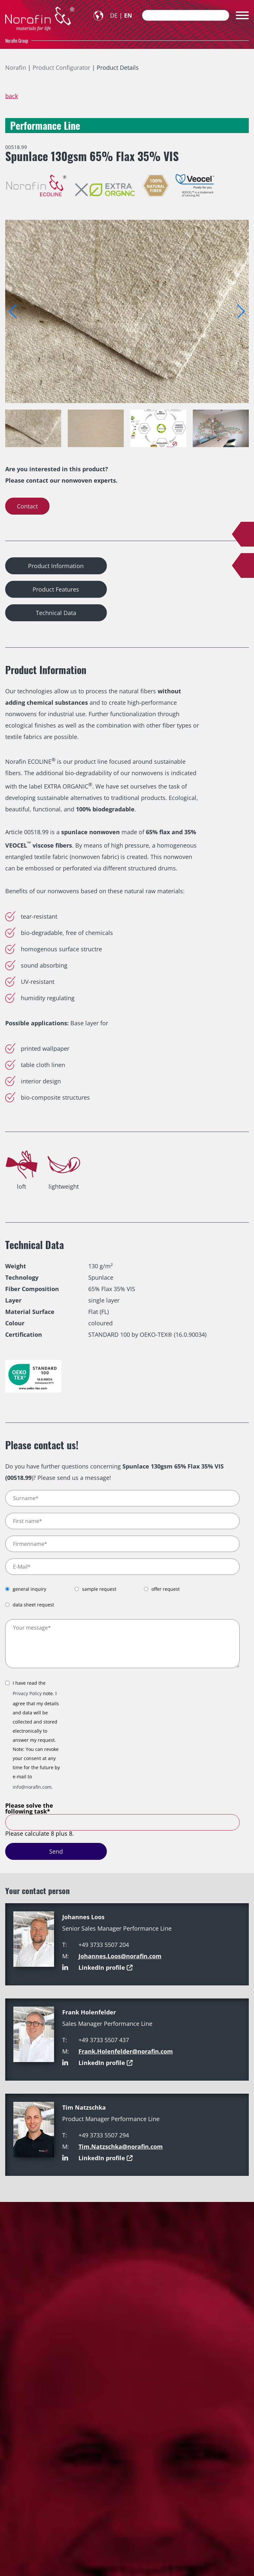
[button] (241, 311)
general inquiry (29, 1589)
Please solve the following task (29, 1808)
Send (56, 1851)
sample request (99, 1589)
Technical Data (56, 613)
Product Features (56, 589)
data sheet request (33, 1605)
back (11, 96)
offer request (165, 1589)
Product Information (56, 566)
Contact (27, 506)
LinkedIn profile (101, 1967)
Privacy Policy (27, 1693)
